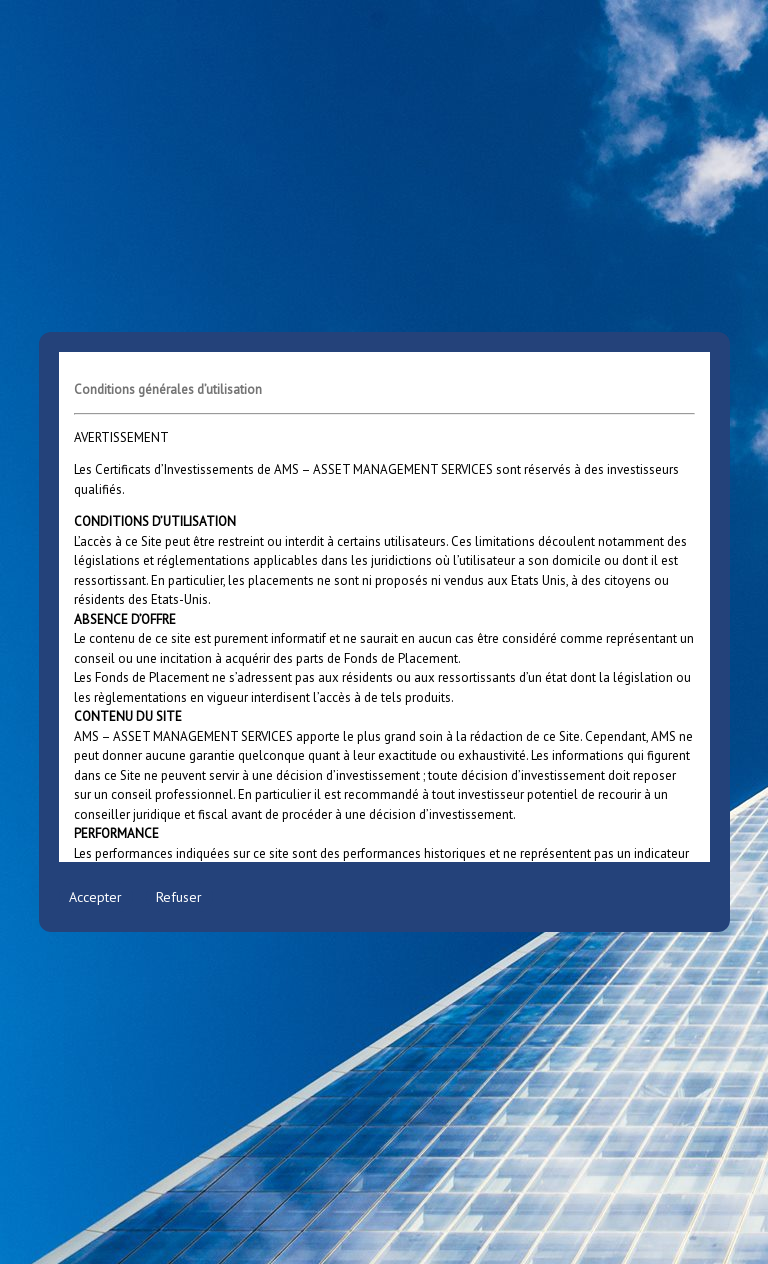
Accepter (95, 897)
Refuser (179, 897)
